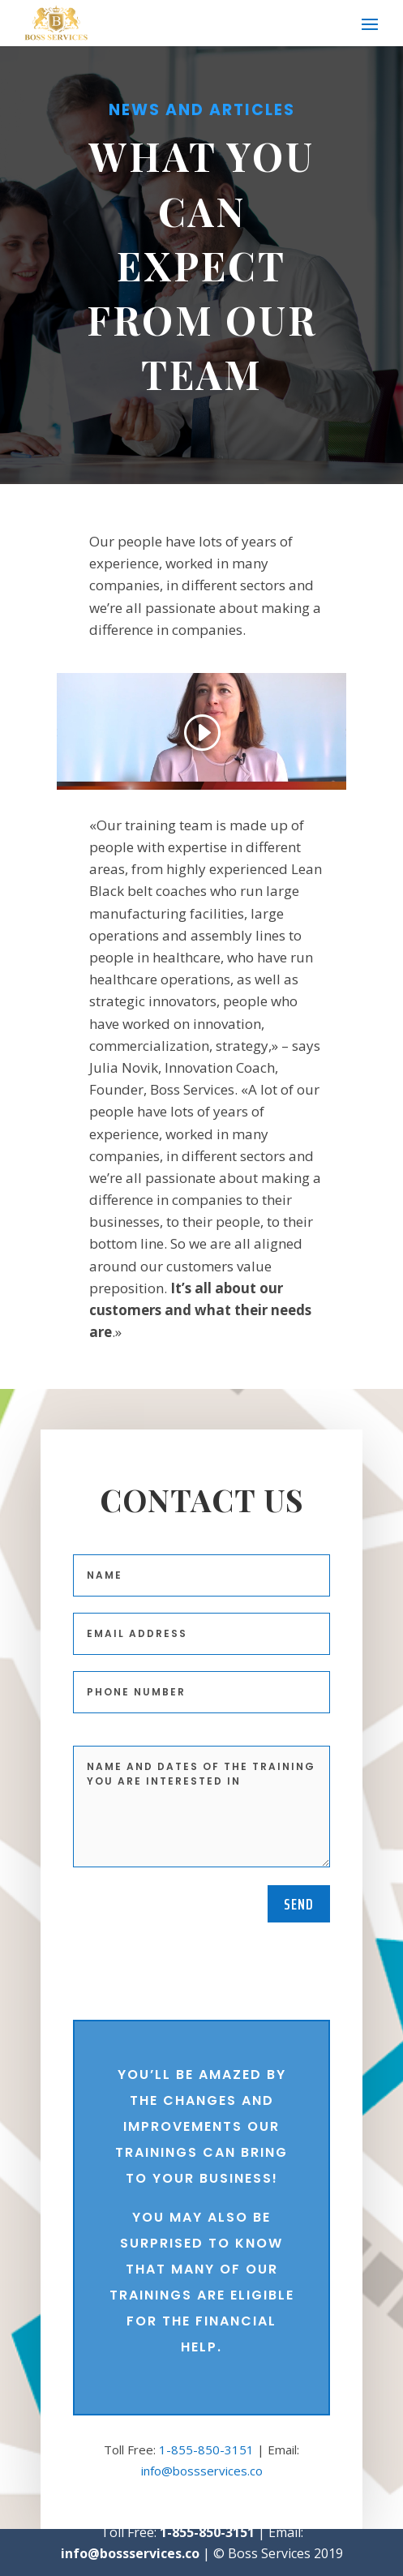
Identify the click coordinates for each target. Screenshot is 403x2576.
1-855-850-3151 (206, 2449)
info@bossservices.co (202, 2470)
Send (299, 1904)
